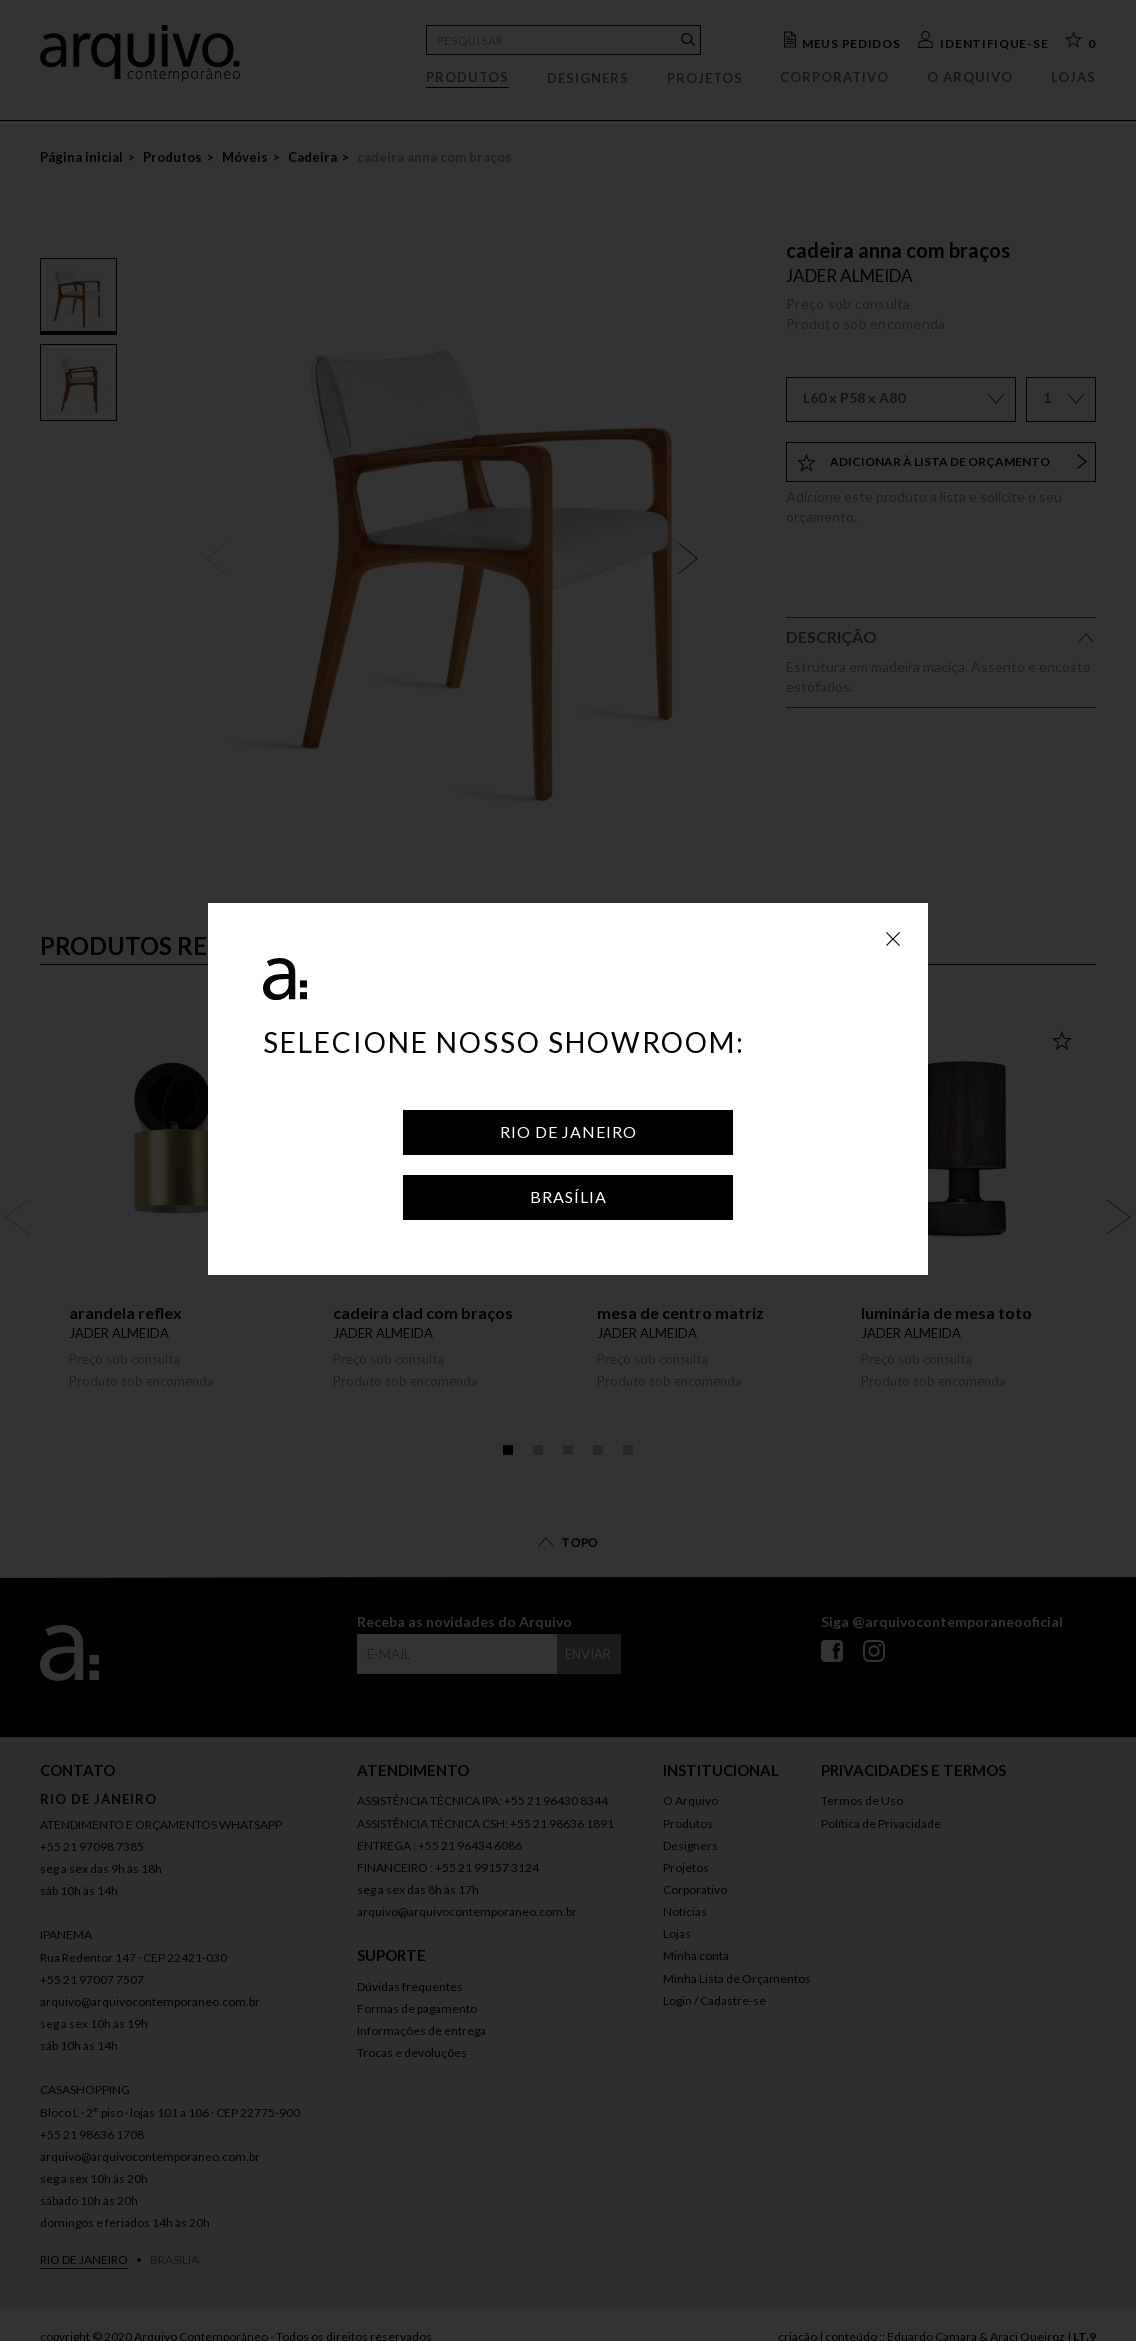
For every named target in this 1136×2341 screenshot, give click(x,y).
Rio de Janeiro (568, 1131)
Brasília (568, 1196)
